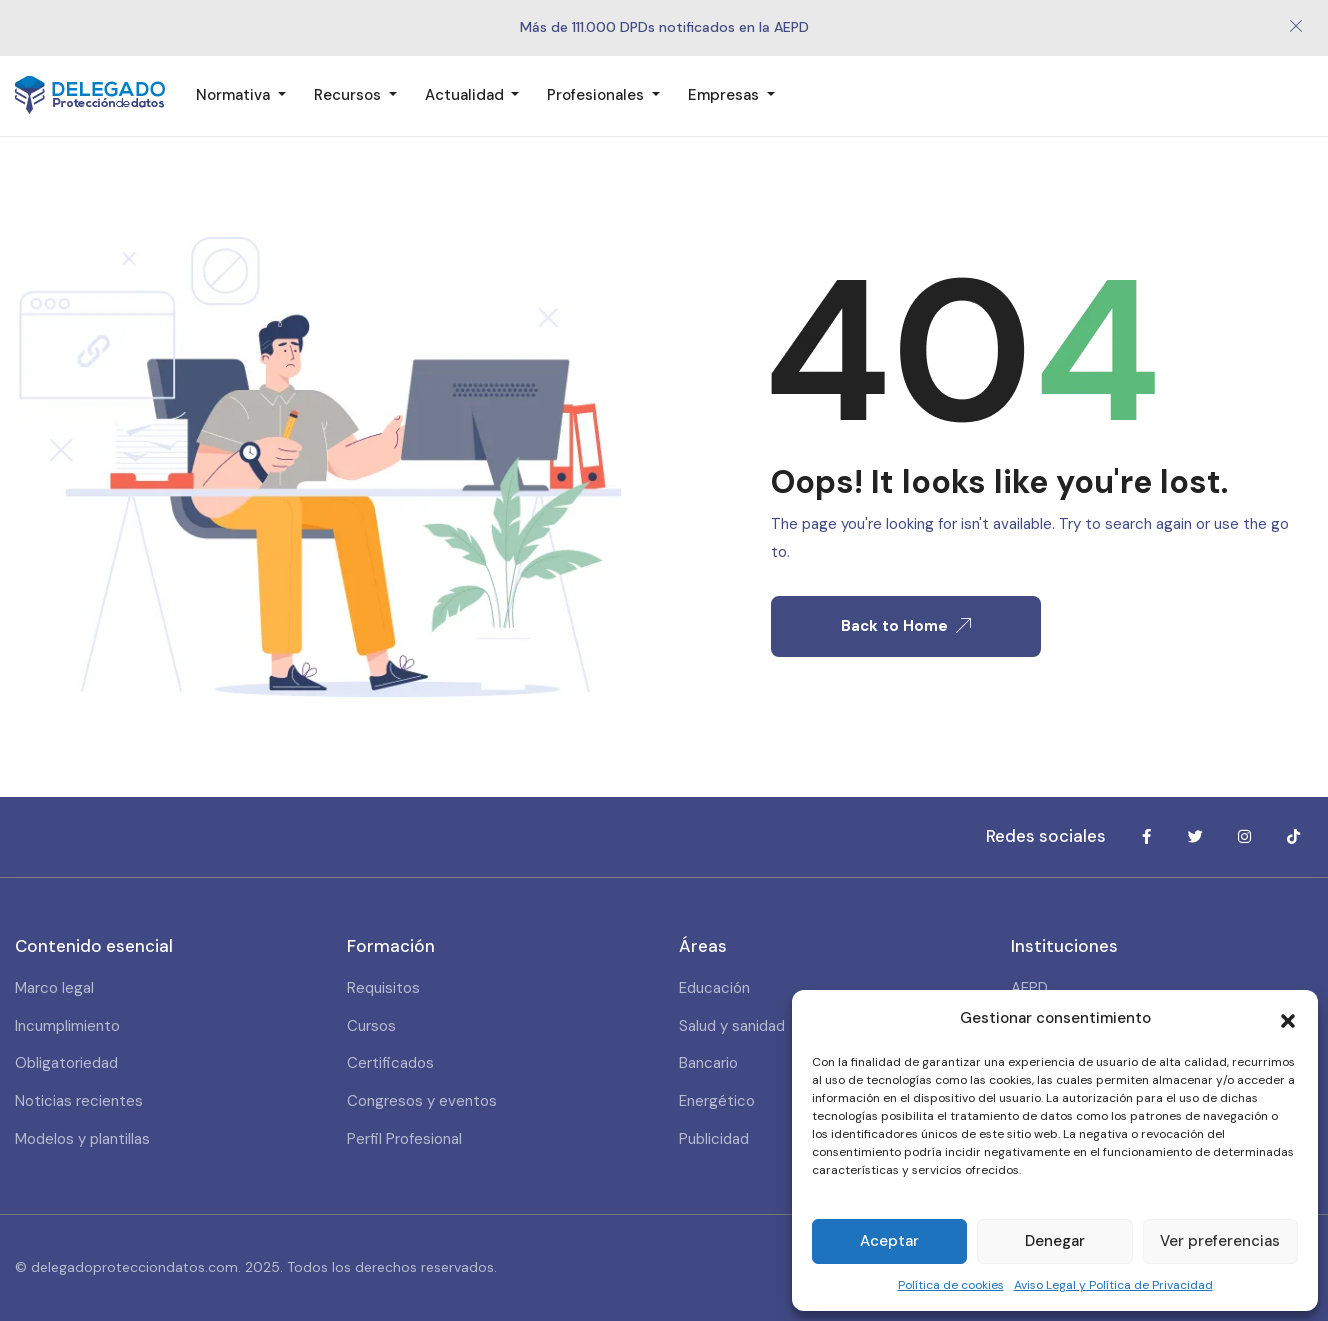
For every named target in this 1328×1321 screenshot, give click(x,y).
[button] (1288, 1019)
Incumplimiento (67, 1026)
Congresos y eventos (422, 1101)
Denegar (1055, 1241)
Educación (714, 988)
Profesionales (597, 95)
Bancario (708, 1063)
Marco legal (54, 988)
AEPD (1029, 988)
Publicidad (714, 1139)
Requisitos (383, 988)
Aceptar (889, 1241)
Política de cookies (951, 1285)
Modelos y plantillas (82, 1139)
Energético (717, 1101)
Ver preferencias (1220, 1241)
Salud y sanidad (732, 1026)
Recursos (349, 95)
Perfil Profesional (404, 1139)
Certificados (390, 1063)
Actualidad (466, 95)
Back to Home (906, 626)
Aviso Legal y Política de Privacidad (1113, 1285)
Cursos (371, 1026)
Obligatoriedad (66, 1063)
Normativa (235, 95)
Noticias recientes (79, 1101)
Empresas (725, 95)
